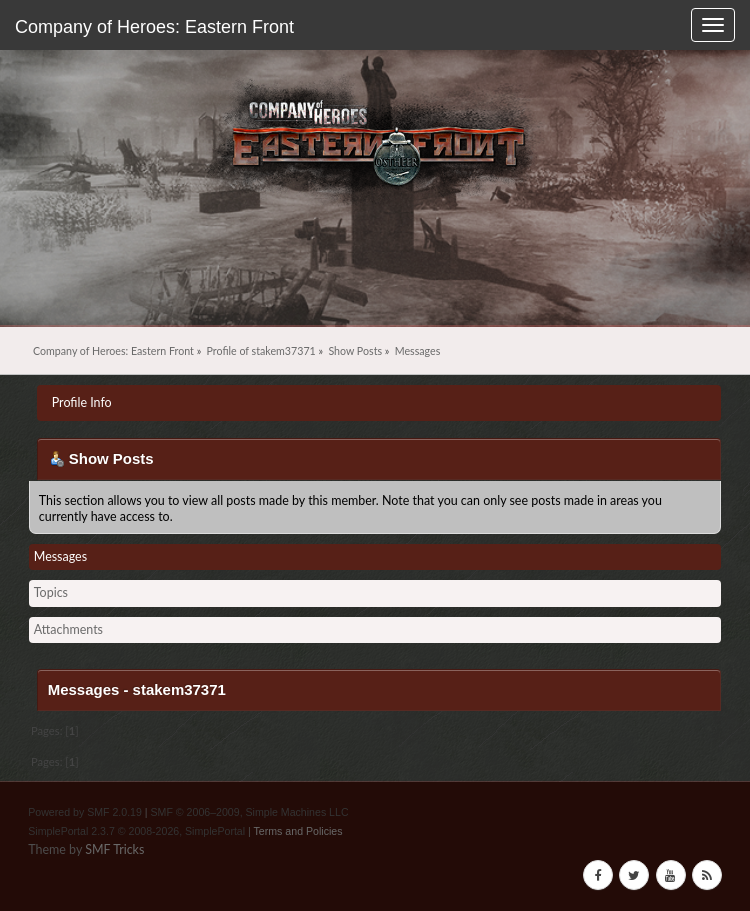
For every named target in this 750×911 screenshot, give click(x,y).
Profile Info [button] (82, 402)
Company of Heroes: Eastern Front (154, 27)
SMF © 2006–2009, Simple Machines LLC (250, 812)
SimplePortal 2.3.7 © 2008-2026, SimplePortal (136, 831)
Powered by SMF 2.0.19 (85, 812)
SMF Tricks (114, 849)
